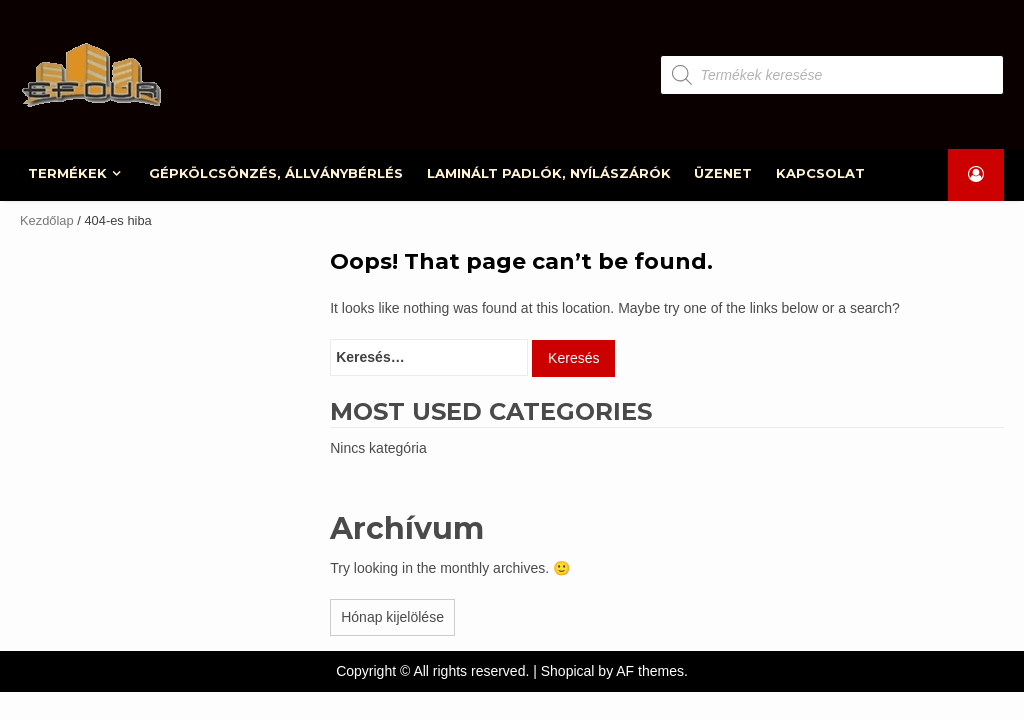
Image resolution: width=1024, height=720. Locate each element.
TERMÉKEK (69, 173)
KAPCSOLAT (823, 173)
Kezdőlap (47, 220)
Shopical (568, 671)
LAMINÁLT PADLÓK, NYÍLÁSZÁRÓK (551, 173)
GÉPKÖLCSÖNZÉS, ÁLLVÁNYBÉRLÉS (278, 173)
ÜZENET (726, 173)
